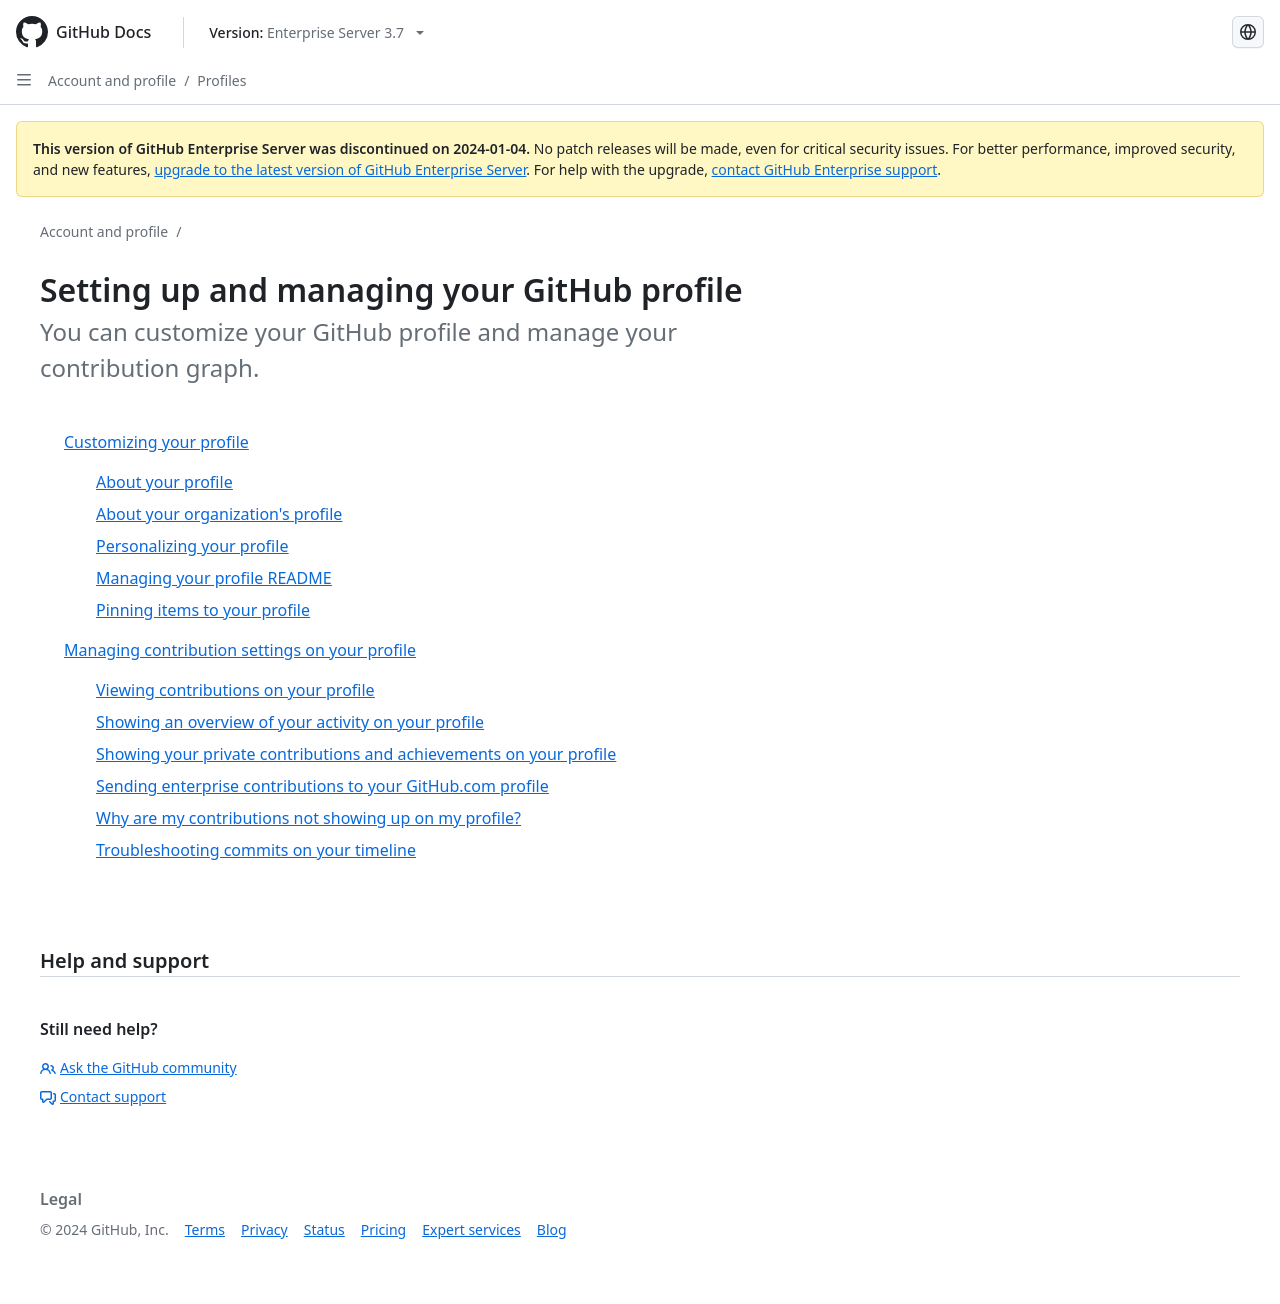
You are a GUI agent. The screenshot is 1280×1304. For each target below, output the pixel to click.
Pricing (383, 1229)
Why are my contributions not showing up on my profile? (308, 818)
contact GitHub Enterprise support (825, 169)
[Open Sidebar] (24, 80)
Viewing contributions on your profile (235, 690)
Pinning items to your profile (203, 610)
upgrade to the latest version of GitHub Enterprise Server (340, 169)
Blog (552, 1229)
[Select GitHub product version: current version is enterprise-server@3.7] (316, 32)
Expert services (471, 1229)
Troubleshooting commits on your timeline (256, 850)
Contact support (103, 1096)
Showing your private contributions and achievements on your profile (356, 754)
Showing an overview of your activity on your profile (290, 722)
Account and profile (112, 80)
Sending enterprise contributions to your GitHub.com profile (322, 786)
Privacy (264, 1229)
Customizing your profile (156, 442)
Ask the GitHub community (138, 1067)
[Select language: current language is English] (1248, 32)
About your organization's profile (219, 514)
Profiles (221, 80)
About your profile (164, 482)
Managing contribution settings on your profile (240, 650)
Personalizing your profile (192, 546)
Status (324, 1229)
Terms (205, 1229)
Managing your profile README (214, 578)
